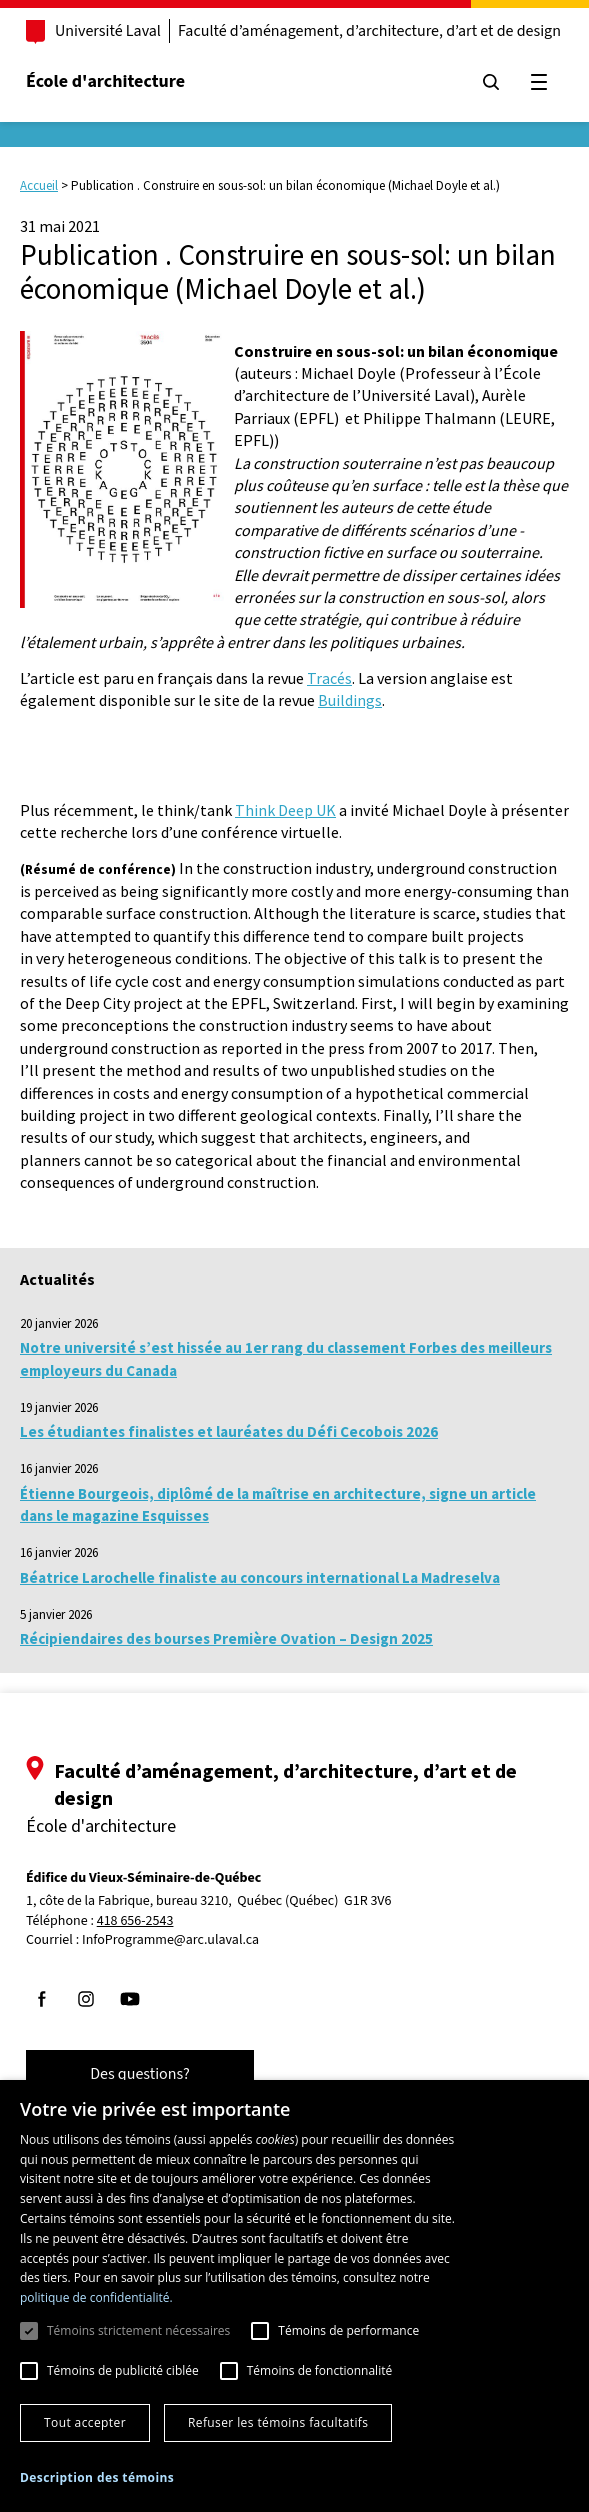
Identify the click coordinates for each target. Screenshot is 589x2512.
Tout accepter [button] (85, 2422)
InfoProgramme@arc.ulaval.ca (170, 1940)
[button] (97, 2477)
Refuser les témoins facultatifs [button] (278, 2422)
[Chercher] (491, 82)
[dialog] (294, 2296)
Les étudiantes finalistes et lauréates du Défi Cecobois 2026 (229, 1431)
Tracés (329, 678)
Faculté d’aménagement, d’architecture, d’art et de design (369, 31)
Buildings (350, 700)
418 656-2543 (135, 1921)
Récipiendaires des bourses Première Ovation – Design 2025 (226, 1638)
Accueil (39, 185)
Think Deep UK (285, 810)
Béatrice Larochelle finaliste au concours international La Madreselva (260, 1577)
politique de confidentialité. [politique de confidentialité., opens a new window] (96, 2297)
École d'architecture (105, 81)
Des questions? (140, 2074)
